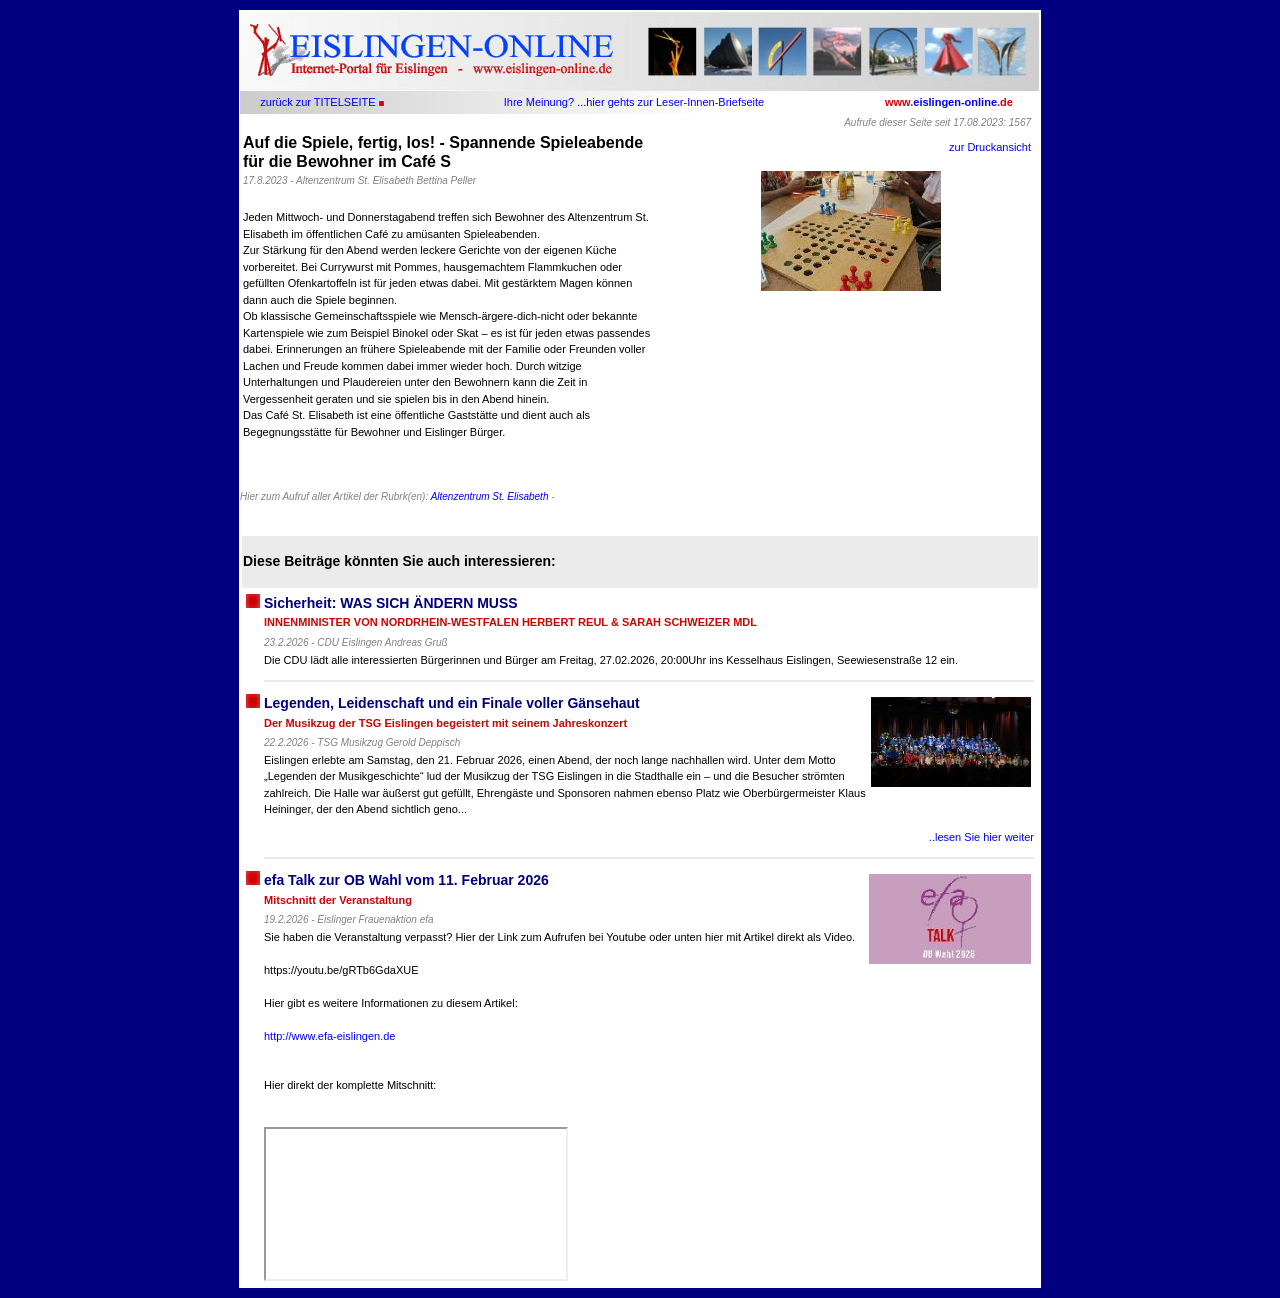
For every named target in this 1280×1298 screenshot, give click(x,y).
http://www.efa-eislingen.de (329, 1036)
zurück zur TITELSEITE (317, 102)
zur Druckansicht (990, 147)
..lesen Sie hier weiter (981, 837)
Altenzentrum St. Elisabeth (490, 496)
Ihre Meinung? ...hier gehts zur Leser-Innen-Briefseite (634, 102)
